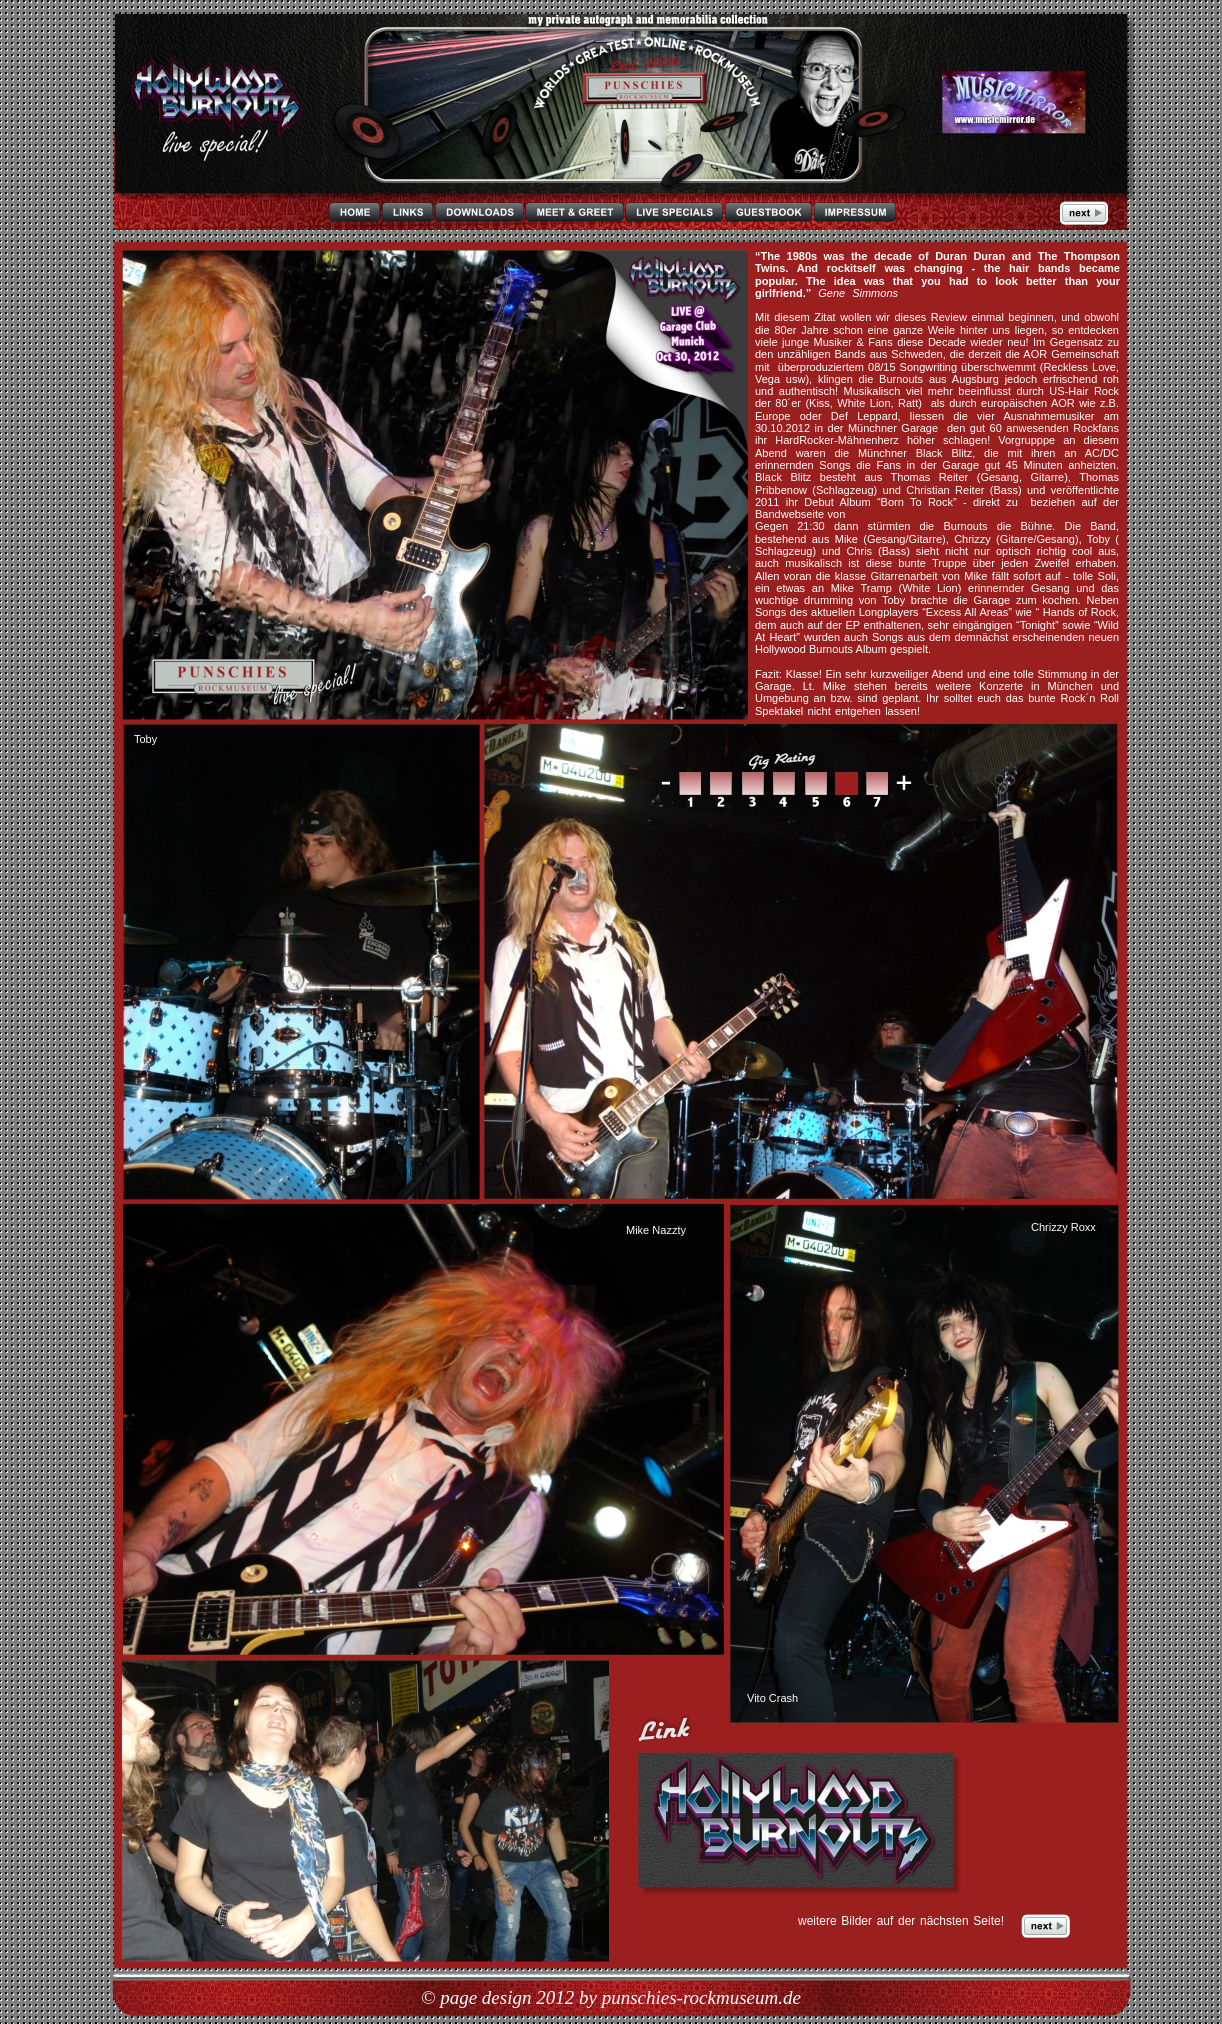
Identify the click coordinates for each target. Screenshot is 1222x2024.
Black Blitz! (876, 514)
